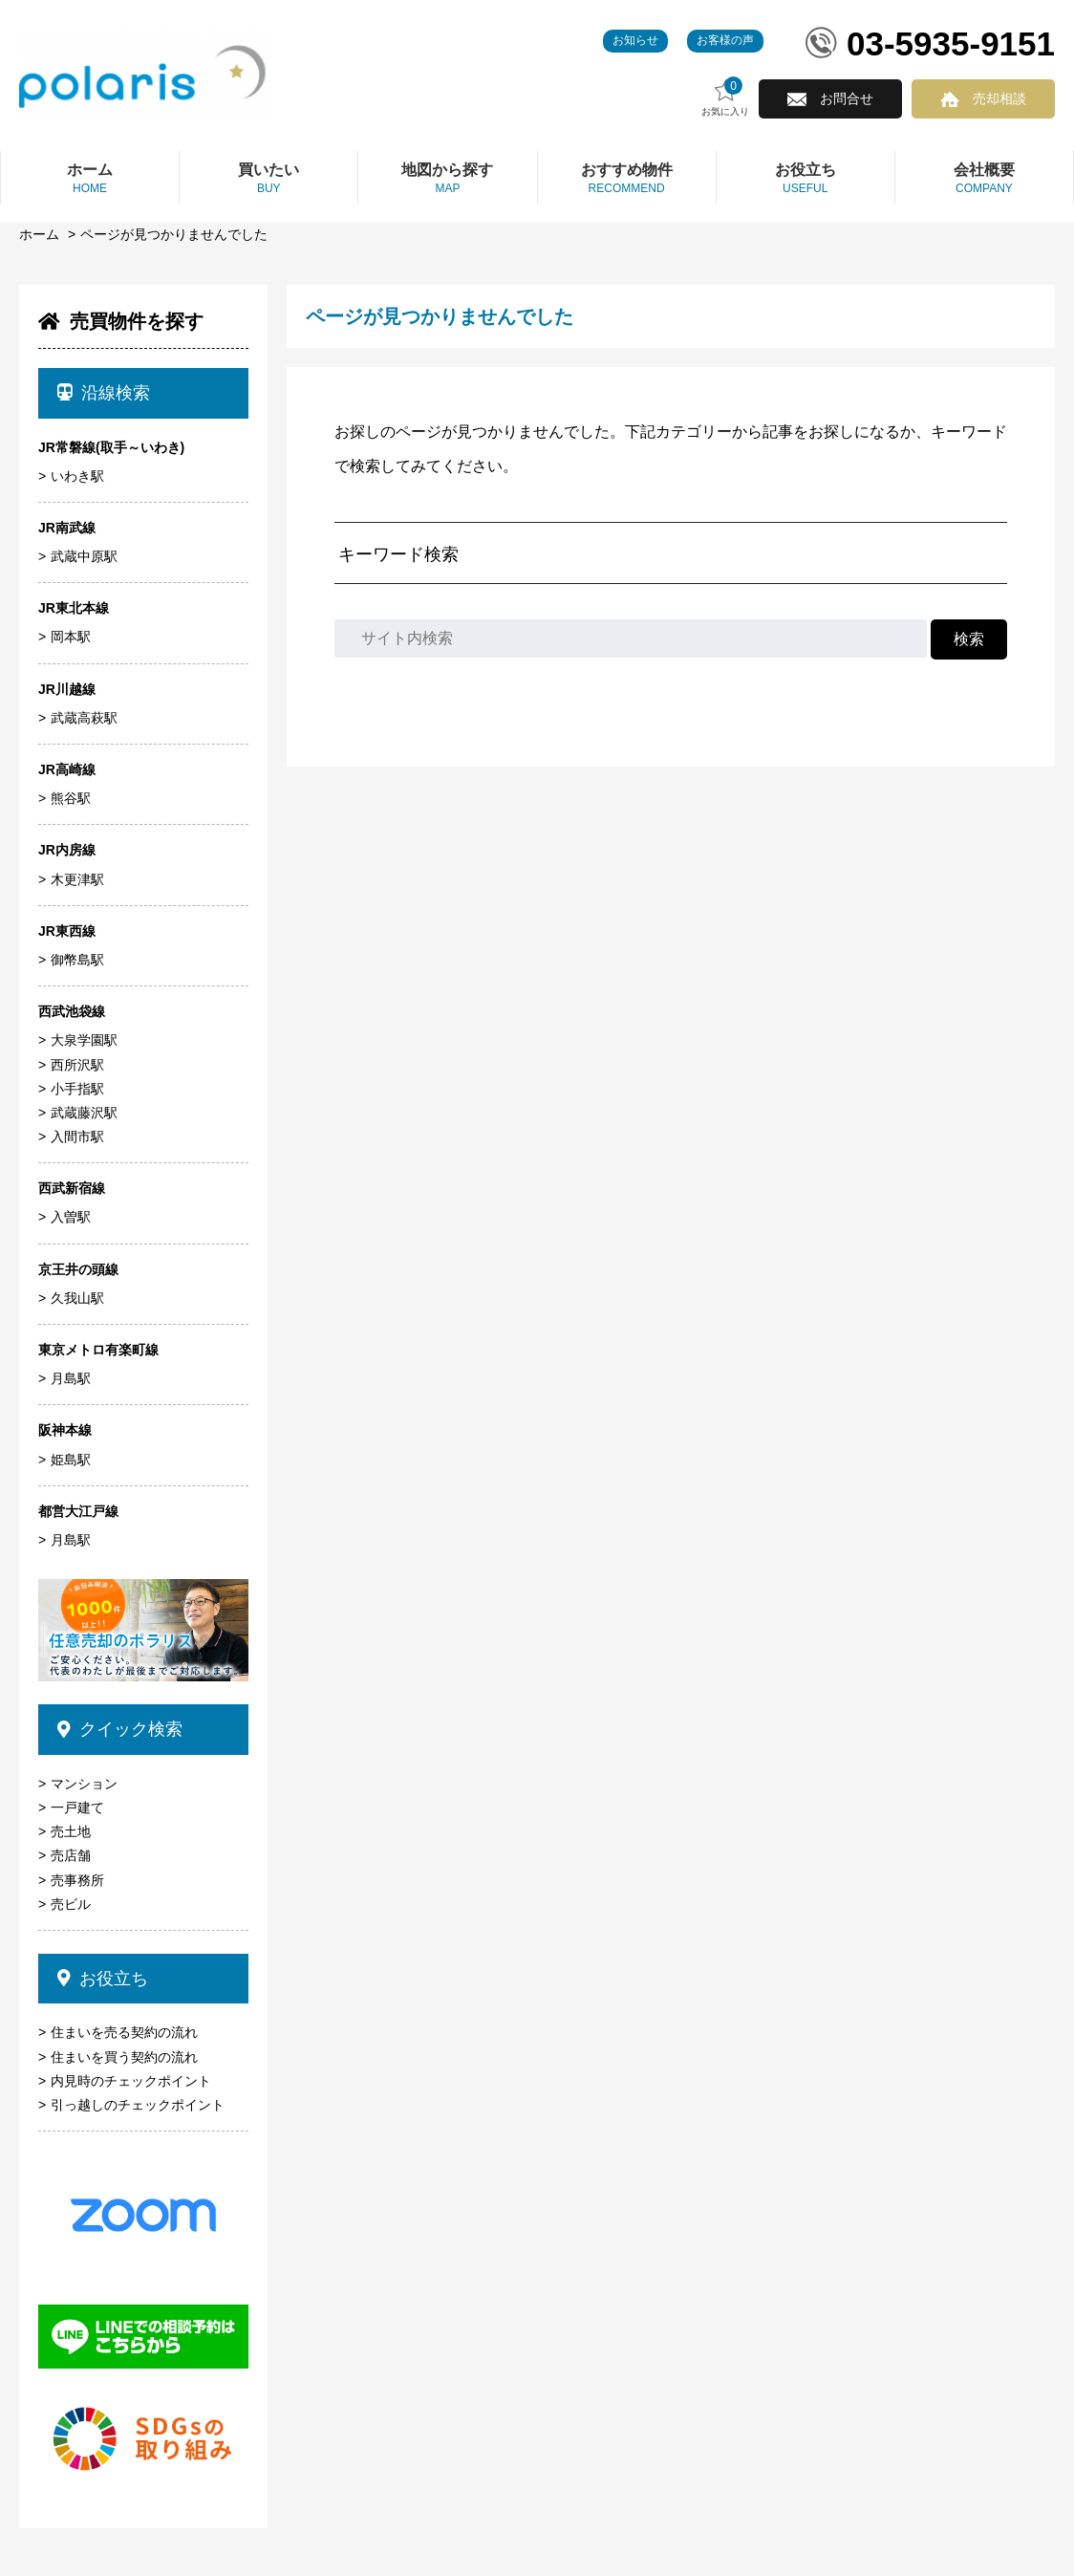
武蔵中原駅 (84, 556)
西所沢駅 (77, 1064)
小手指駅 (77, 1088)
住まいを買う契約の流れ (124, 2057)
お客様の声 (725, 40)
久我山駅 (77, 1298)
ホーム (39, 234)
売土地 (71, 1831)
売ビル (71, 1904)
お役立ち (102, 1978)
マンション (84, 1783)
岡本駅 (71, 636)
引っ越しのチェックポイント (138, 2104)
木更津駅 (77, 879)
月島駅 (71, 1378)
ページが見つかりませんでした (174, 234)
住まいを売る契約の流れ (124, 2032)
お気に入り (725, 97)
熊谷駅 (71, 798)
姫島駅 (71, 1459)
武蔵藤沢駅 (84, 1112)
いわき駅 (77, 476)
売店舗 (71, 1855)
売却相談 (999, 98)
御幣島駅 (77, 959)
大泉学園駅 (84, 1040)
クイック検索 (120, 1729)
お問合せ (846, 98)
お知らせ (635, 40)
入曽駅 (71, 1216)
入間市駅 (77, 1136)
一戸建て (77, 1807)
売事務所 (77, 1880)
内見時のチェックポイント (131, 2081)
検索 (969, 639)
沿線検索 (103, 392)
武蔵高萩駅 (84, 717)
